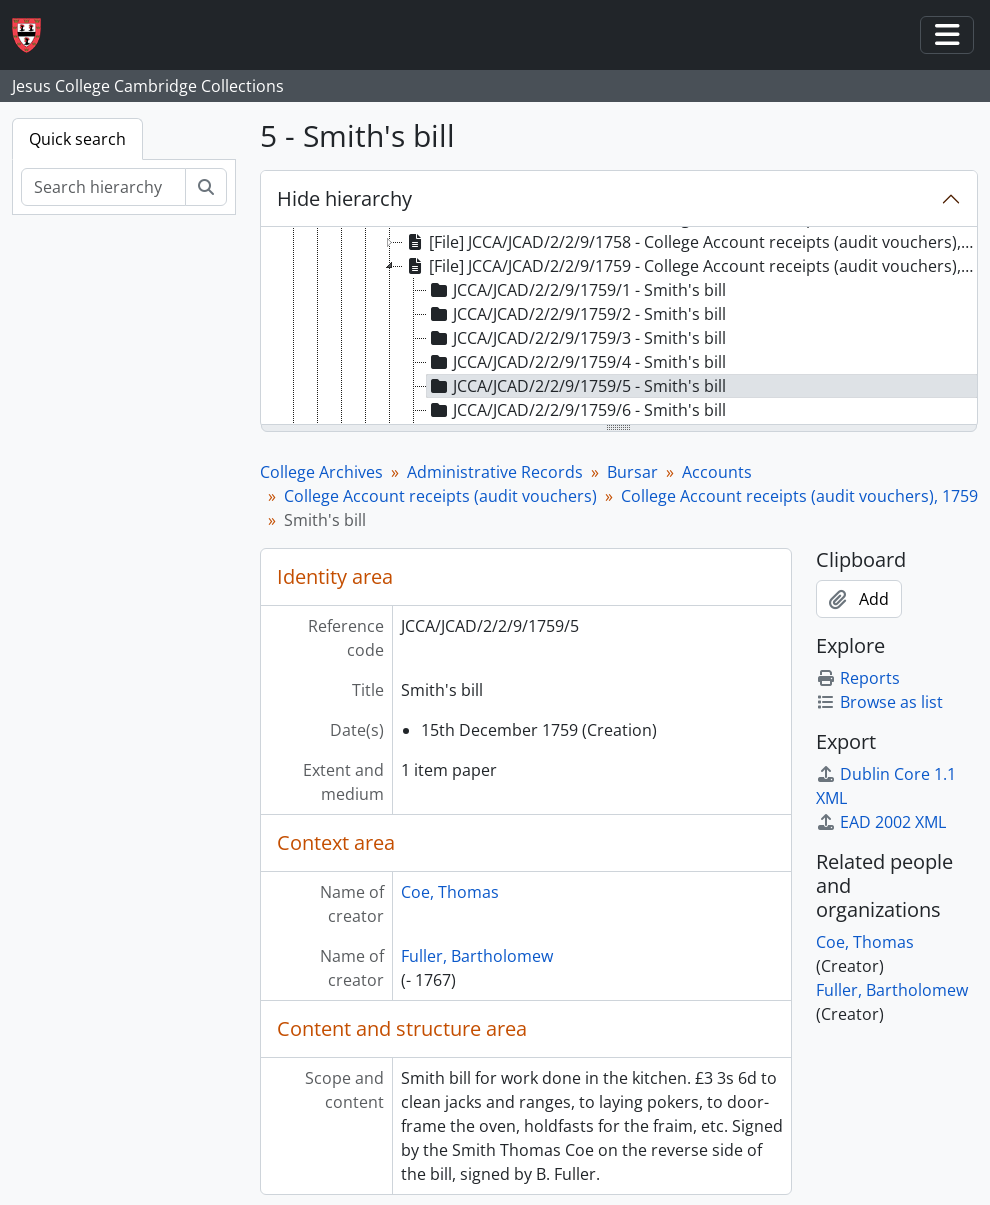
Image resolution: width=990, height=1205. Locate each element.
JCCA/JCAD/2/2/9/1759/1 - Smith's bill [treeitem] (576, 290)
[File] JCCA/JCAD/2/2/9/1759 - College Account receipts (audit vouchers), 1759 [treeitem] (690, 266)
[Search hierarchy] (103, 187)
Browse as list (879, 702)
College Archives (321, 472)
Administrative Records (495, 472)
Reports (858, 678)
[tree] (619, 327)
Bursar (632, 472)
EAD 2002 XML (881, 822)
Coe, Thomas (450, 892)
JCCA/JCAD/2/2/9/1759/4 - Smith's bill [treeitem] (576, 362)
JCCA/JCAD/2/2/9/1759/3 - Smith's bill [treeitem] (576, 338)
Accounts (717, 472)
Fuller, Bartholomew (477, 956)
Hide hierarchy (344, 198)
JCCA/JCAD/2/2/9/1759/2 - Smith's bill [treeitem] (576, 314)
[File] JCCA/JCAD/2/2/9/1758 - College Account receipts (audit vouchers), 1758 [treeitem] (690, 242)
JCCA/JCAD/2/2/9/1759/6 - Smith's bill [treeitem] (576, 410)
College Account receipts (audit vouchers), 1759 (799, 496)
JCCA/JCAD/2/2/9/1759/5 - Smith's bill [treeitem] (576, 386)
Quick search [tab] (77, 139)
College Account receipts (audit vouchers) (440, 496)
